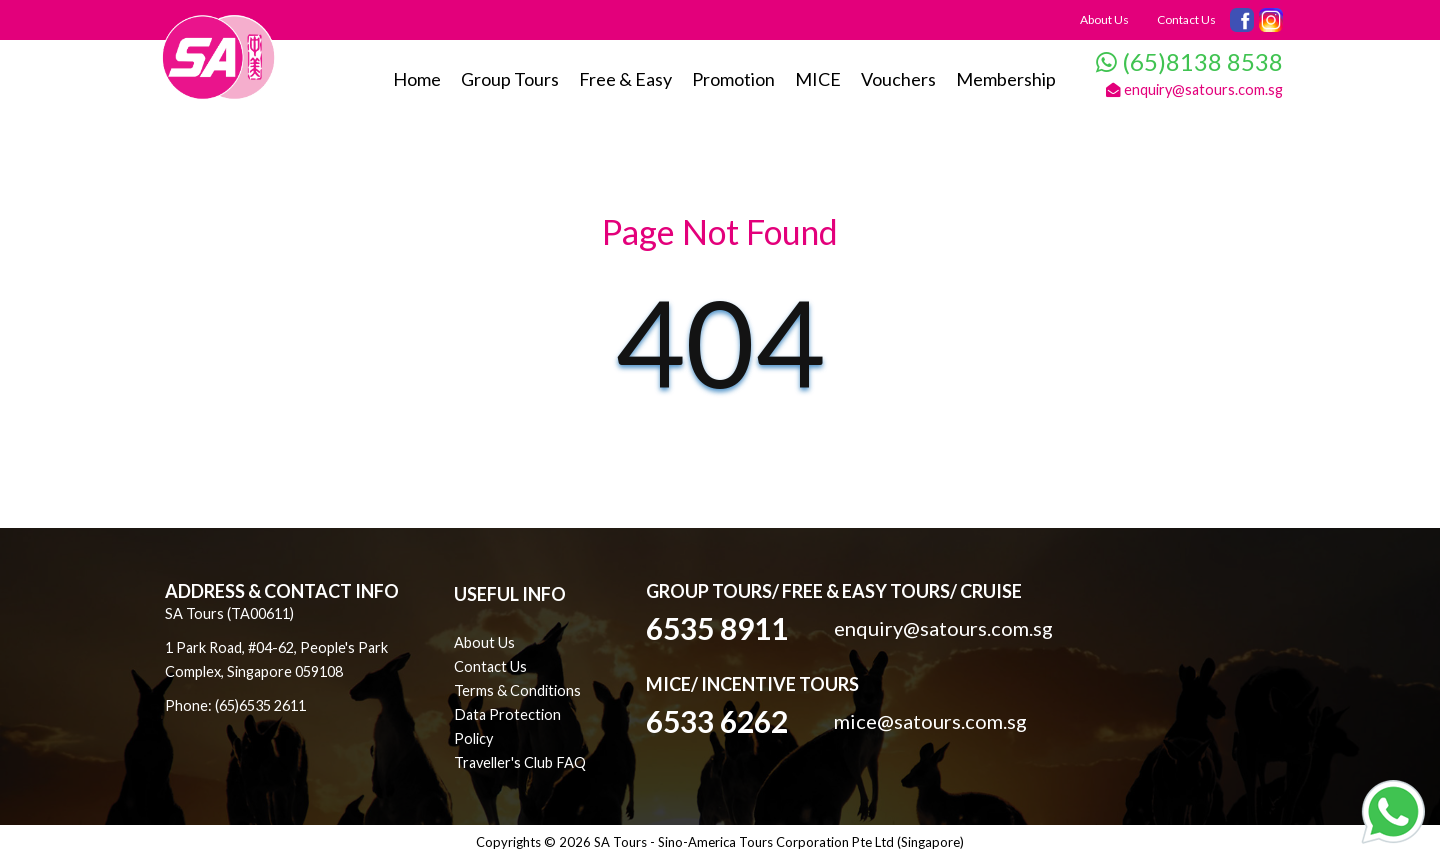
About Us (1104, 19)
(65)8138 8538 (1189, 61)
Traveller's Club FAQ (520, 762)
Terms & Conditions (517, 690)
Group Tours (510, 79)
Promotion (733, 79)
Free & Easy (625, 79)
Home (417, 79)
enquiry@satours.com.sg (1194, 89)
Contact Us (1186, 19)
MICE (818, 79)
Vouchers (898, 79)
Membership (1006, 79)
